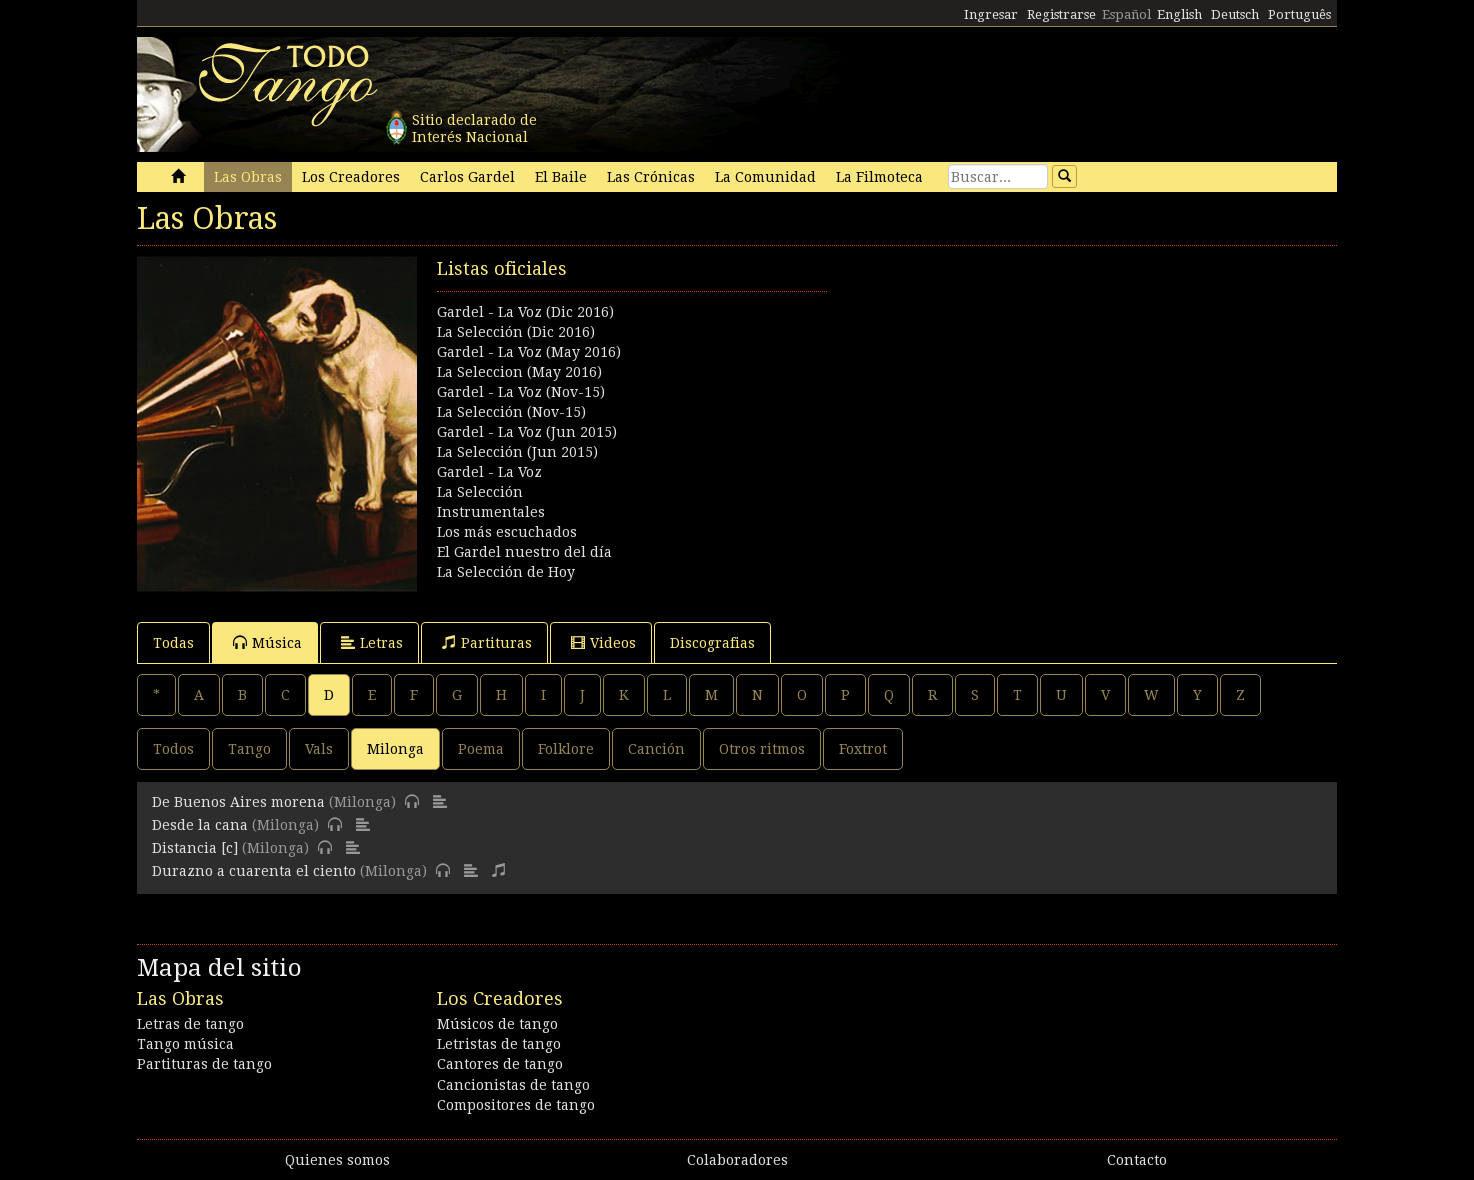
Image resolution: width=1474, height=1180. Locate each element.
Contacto (1137, 1160)
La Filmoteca (879, 177)
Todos (173, 749)
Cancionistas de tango (513, 1085)
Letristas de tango (499, 1044)
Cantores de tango (500, 1064)
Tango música (185, 1044)
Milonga (395, 749)
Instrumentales (491, 512)
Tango (249, 749)
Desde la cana (200, 825)
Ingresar (991, 14)
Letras (372, 642)
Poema (481, 749)
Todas (173, 643)
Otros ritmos (762, 749)
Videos (603, 642)
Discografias (712, 643)
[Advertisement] (1037, 396)
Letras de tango (190, 1024)
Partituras (487, 642)
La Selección (480, 492)
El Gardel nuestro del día (524, 552)
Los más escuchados (507, 532)
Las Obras (248, 177)
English (1179, 14)
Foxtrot (863, 749)
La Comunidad (765, 177)
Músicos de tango (497, 1024)
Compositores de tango (516, 1105)
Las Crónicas (651, 177)
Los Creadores (351, 177)
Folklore (566, 749)
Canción (656, 749)
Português (1299, 14)
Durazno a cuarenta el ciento (254, 871)
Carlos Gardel (467, 177)
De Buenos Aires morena (238, 802)
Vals (319, 749)
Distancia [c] (195, 848)
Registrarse (1061, 14)
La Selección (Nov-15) (511, 412)
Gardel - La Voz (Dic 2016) (525, 312)
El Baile (561, 177)
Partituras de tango (204, 1064)
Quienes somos (337, 1160)
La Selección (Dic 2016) (516, 332)
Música (267, 642)
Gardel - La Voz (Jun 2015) (527, 432)
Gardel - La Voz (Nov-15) (521, 392)
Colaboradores (737, 1160)
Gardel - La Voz (489, 472)
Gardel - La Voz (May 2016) (529, 352)
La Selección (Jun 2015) (517, 452)
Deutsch (1235, 14)
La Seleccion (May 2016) (519, 372)
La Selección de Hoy (506, 572)
